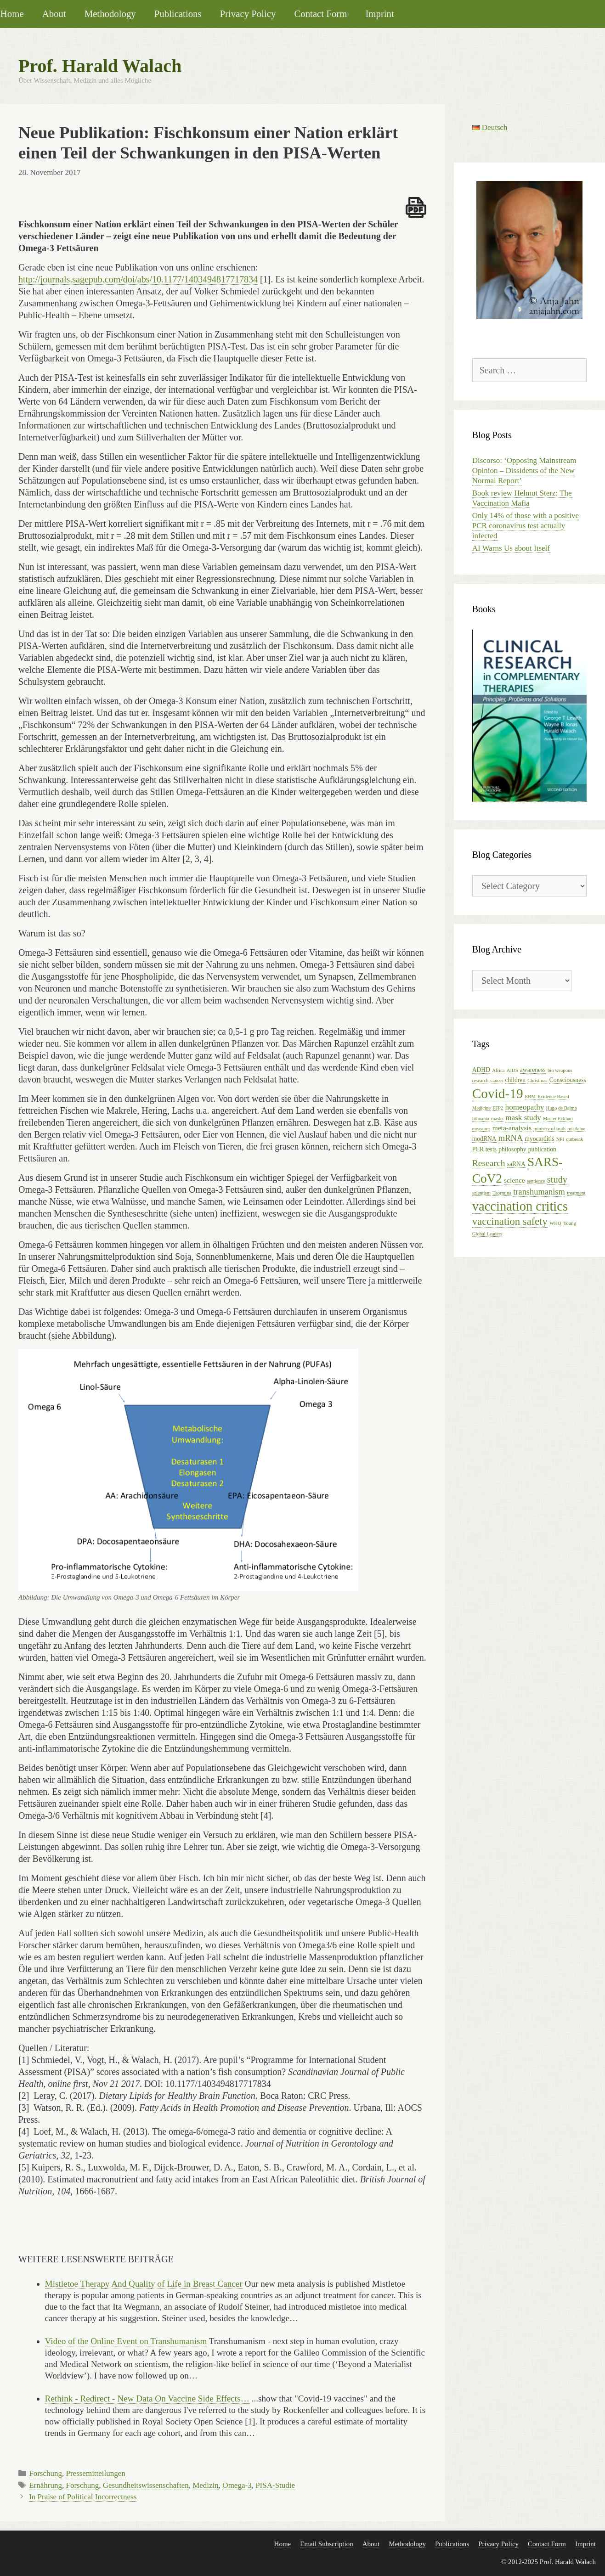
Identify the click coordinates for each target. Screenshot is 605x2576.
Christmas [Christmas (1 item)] (537, 1080)
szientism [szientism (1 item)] (481, 1192)
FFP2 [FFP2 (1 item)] (497, 1107)
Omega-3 (236, 2485)
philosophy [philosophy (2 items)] (512, 1149)
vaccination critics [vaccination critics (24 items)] (520, 1206)
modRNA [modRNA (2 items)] (484, 1138)
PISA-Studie (275, 2485)
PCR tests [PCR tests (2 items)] (484, 1149)
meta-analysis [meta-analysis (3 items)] (511, 1128)
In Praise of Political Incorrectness (82, 2496)
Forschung (45, 2473)
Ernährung (45, 2485)
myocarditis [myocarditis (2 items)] (539, 1138)
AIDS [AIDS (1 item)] (512, 1070)
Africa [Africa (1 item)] (498, 1070)
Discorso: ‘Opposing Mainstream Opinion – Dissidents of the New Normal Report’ (524, 470)
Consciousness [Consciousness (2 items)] (567, 1080)
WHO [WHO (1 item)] (555, 1223)
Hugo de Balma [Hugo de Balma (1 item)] (561, 1107)
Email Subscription (326, 2544)
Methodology (110, 13)
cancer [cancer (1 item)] (497, 1080)
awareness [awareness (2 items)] (533, 1069)
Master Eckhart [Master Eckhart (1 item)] (558, 1118)
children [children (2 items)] (515, 1080)
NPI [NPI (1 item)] (560, 1139)
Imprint (379, 13)
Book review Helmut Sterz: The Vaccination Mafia (522, 498)
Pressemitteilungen (95, 2473)
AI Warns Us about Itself (511, 548)
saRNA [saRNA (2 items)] (516, 1164)
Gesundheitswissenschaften (146, 2485)
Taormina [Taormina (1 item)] (501, 1192)
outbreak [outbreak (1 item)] (574, 1139)
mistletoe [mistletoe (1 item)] (576, 1128)
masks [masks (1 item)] (497, 1118)
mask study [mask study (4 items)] (523, 1117)
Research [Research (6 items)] (488, 1163)
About (54, 13)
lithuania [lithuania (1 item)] (480, 1118)
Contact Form (320, 13)
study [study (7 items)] (557, 1179)
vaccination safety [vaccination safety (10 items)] (510, 1221)
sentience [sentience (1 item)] (536, 1181)
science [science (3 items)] (514, 1180)
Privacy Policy (248, 13)
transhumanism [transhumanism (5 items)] (539, 1191)
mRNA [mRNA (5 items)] (510, 1138)
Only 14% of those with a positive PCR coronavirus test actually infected (525, 525)
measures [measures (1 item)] (481, 1128)
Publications (178, 13)
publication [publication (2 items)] (542, 1149)
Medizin (205, 2485)
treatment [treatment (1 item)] (576, 1192)
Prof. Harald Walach (99, 66)
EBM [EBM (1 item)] (530, 1096)
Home (282, 2544)
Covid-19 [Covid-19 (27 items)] (497, 1093)
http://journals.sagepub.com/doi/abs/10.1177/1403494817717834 (138, 279)
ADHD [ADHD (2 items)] (481, 1069)
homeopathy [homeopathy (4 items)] (524, 1107)
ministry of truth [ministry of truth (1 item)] (549, 1128)
